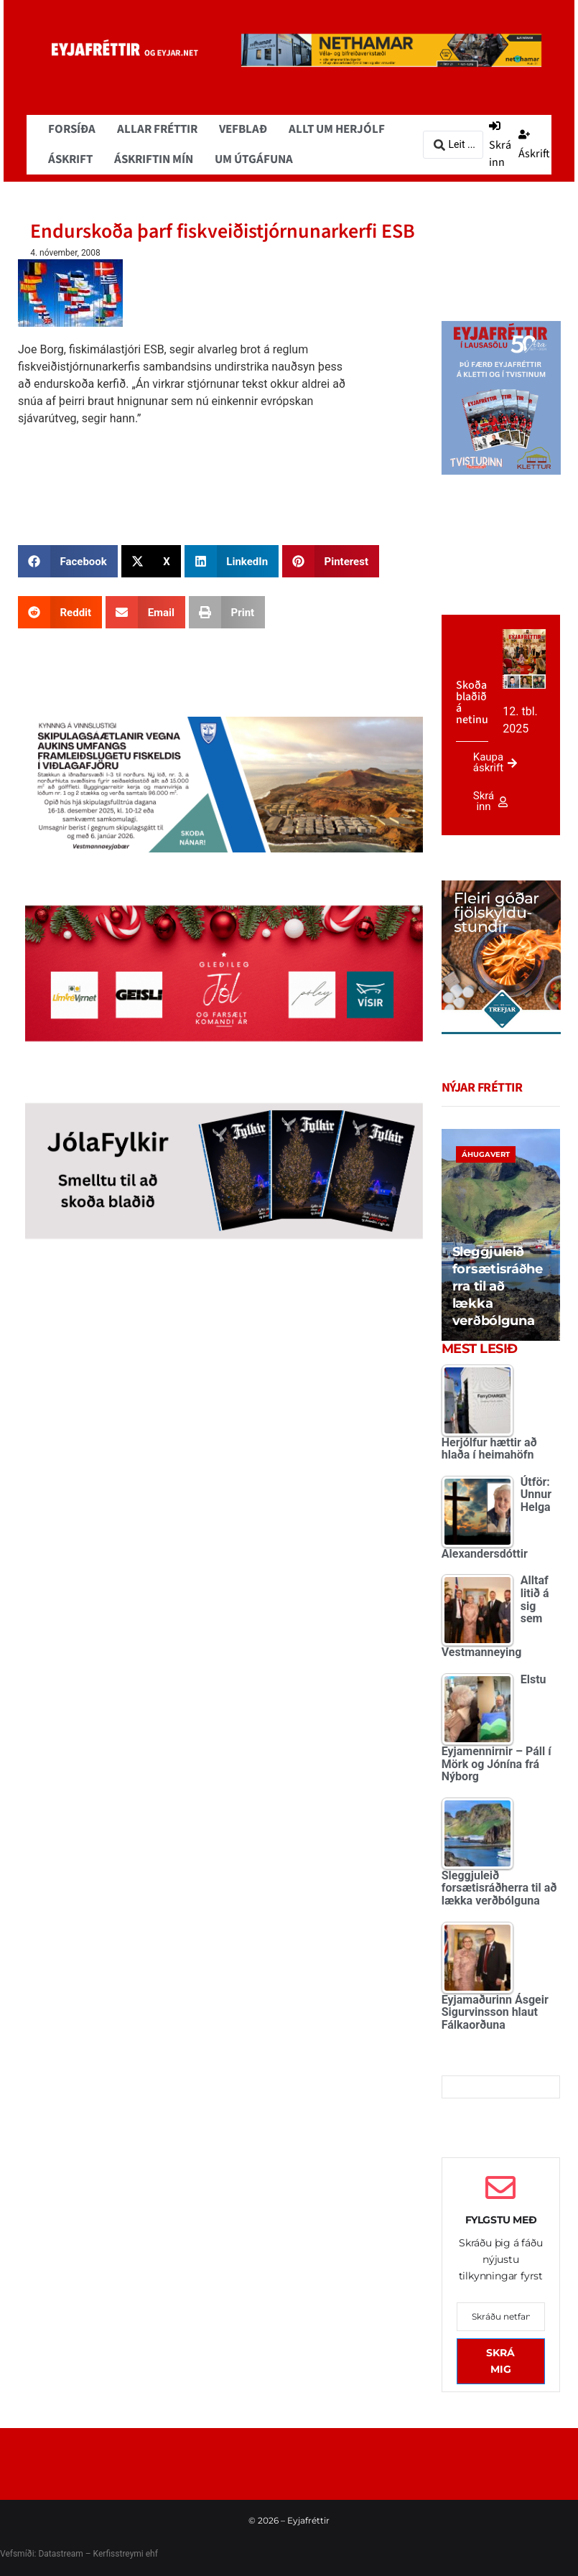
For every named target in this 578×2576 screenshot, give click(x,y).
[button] (68, 561)
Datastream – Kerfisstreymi (89, 2554)
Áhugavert (486, 1154)
